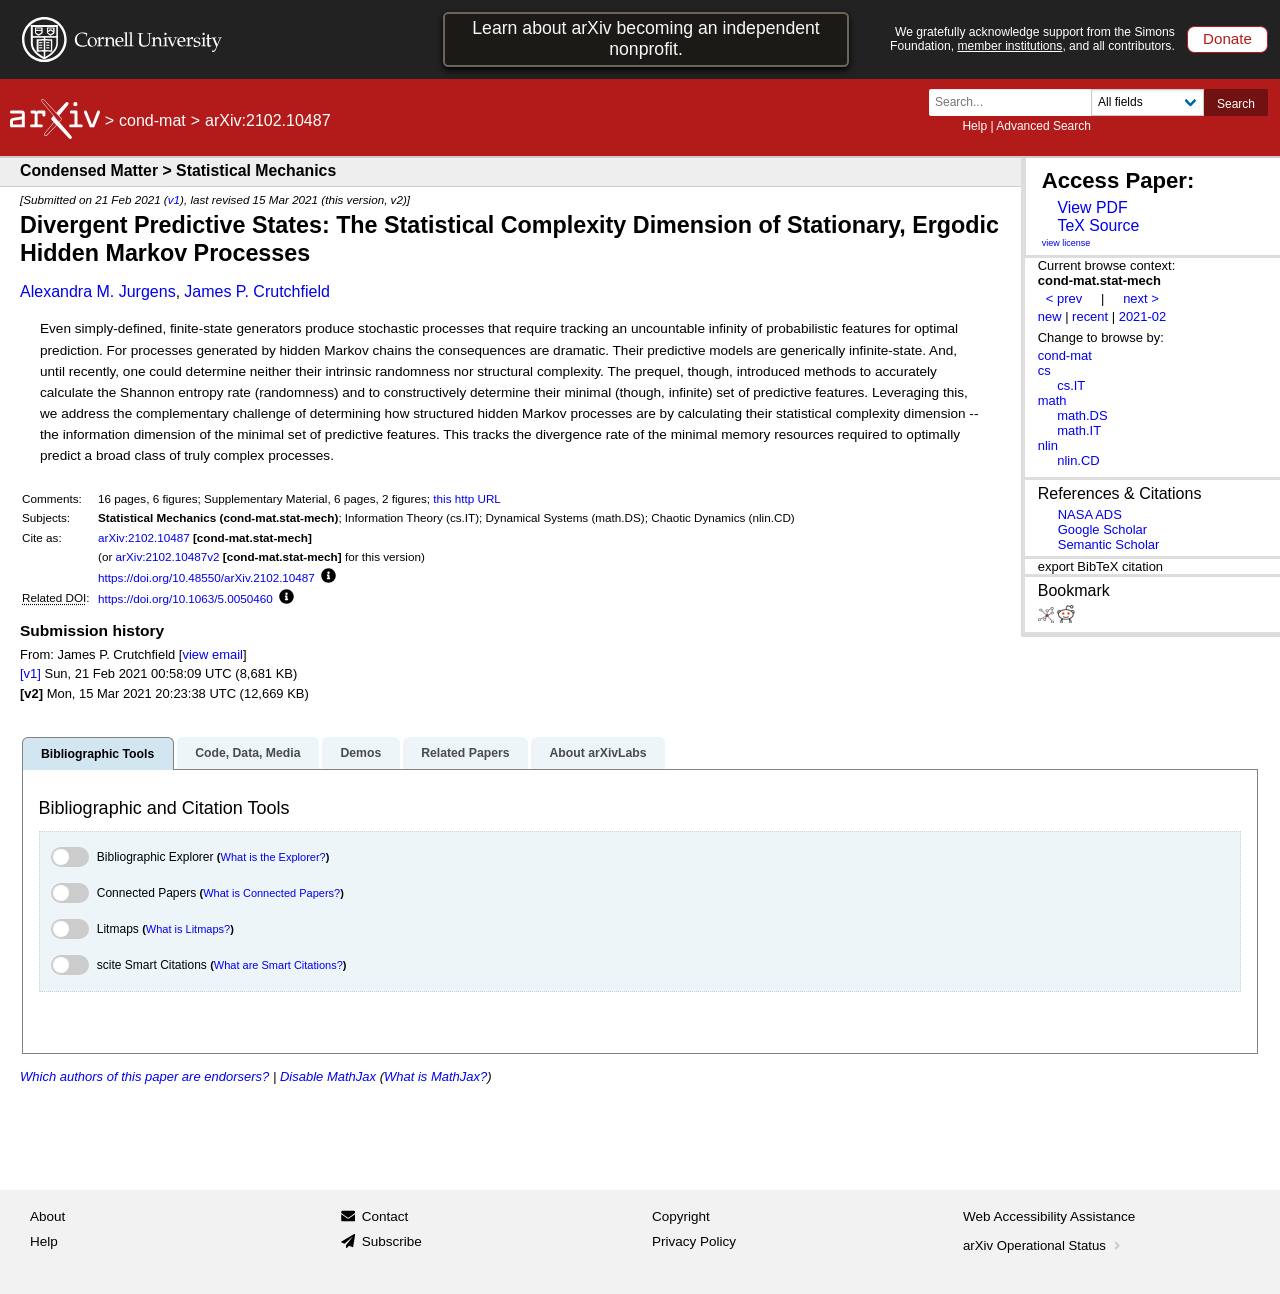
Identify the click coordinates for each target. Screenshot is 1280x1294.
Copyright (681, 1216)
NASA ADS (1090, 514)
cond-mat (152, 120)
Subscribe (392, 1241)
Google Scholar (1102, 529)
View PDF (1092, 207)
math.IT (1079, 430)
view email (212, 654)
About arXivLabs (597, 753)
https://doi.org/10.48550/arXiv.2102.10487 (206, 577)
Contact (385, 1216)
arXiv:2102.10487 (144, 537)
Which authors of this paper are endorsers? (144, 1076)
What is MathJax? (435, 1076)
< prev (1064, 298)
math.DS (1082, 415)
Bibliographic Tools (97, 754)
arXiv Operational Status (1043, 1245)
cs (1044, 370)
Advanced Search (1043, 126)
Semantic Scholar (1109, 544)
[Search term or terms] (1016, 102)
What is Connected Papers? (271, 893)
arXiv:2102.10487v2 (168, 556)
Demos (360, 753)
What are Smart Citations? (278, 965)
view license (1066, 243)
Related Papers (465, 753)
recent (1090, 316)
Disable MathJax (328, 1076)
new (1050, 316)
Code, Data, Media (247, 753)
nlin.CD (1078, 460)
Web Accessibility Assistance (1049, 1216)
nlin (1048, 445)
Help (974, 126)
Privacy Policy (694, 1241)
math (1052, 400)
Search (1236, 104)
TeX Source (1098, 225)
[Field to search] (1147, 102)
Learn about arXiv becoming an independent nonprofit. (646, 38)
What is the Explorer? (273, 857)
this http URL (467, 498)
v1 (174, 199)
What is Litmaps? (188, 929)
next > (1141, 298)
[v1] (30, 673)
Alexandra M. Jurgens (98, 291)
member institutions (1009, 46)
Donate (1227, 38)
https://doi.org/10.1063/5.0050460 (185, 598)
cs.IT (1071, 385)
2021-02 (1143, 316)
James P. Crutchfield (257, 291)
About (47, 1216)
